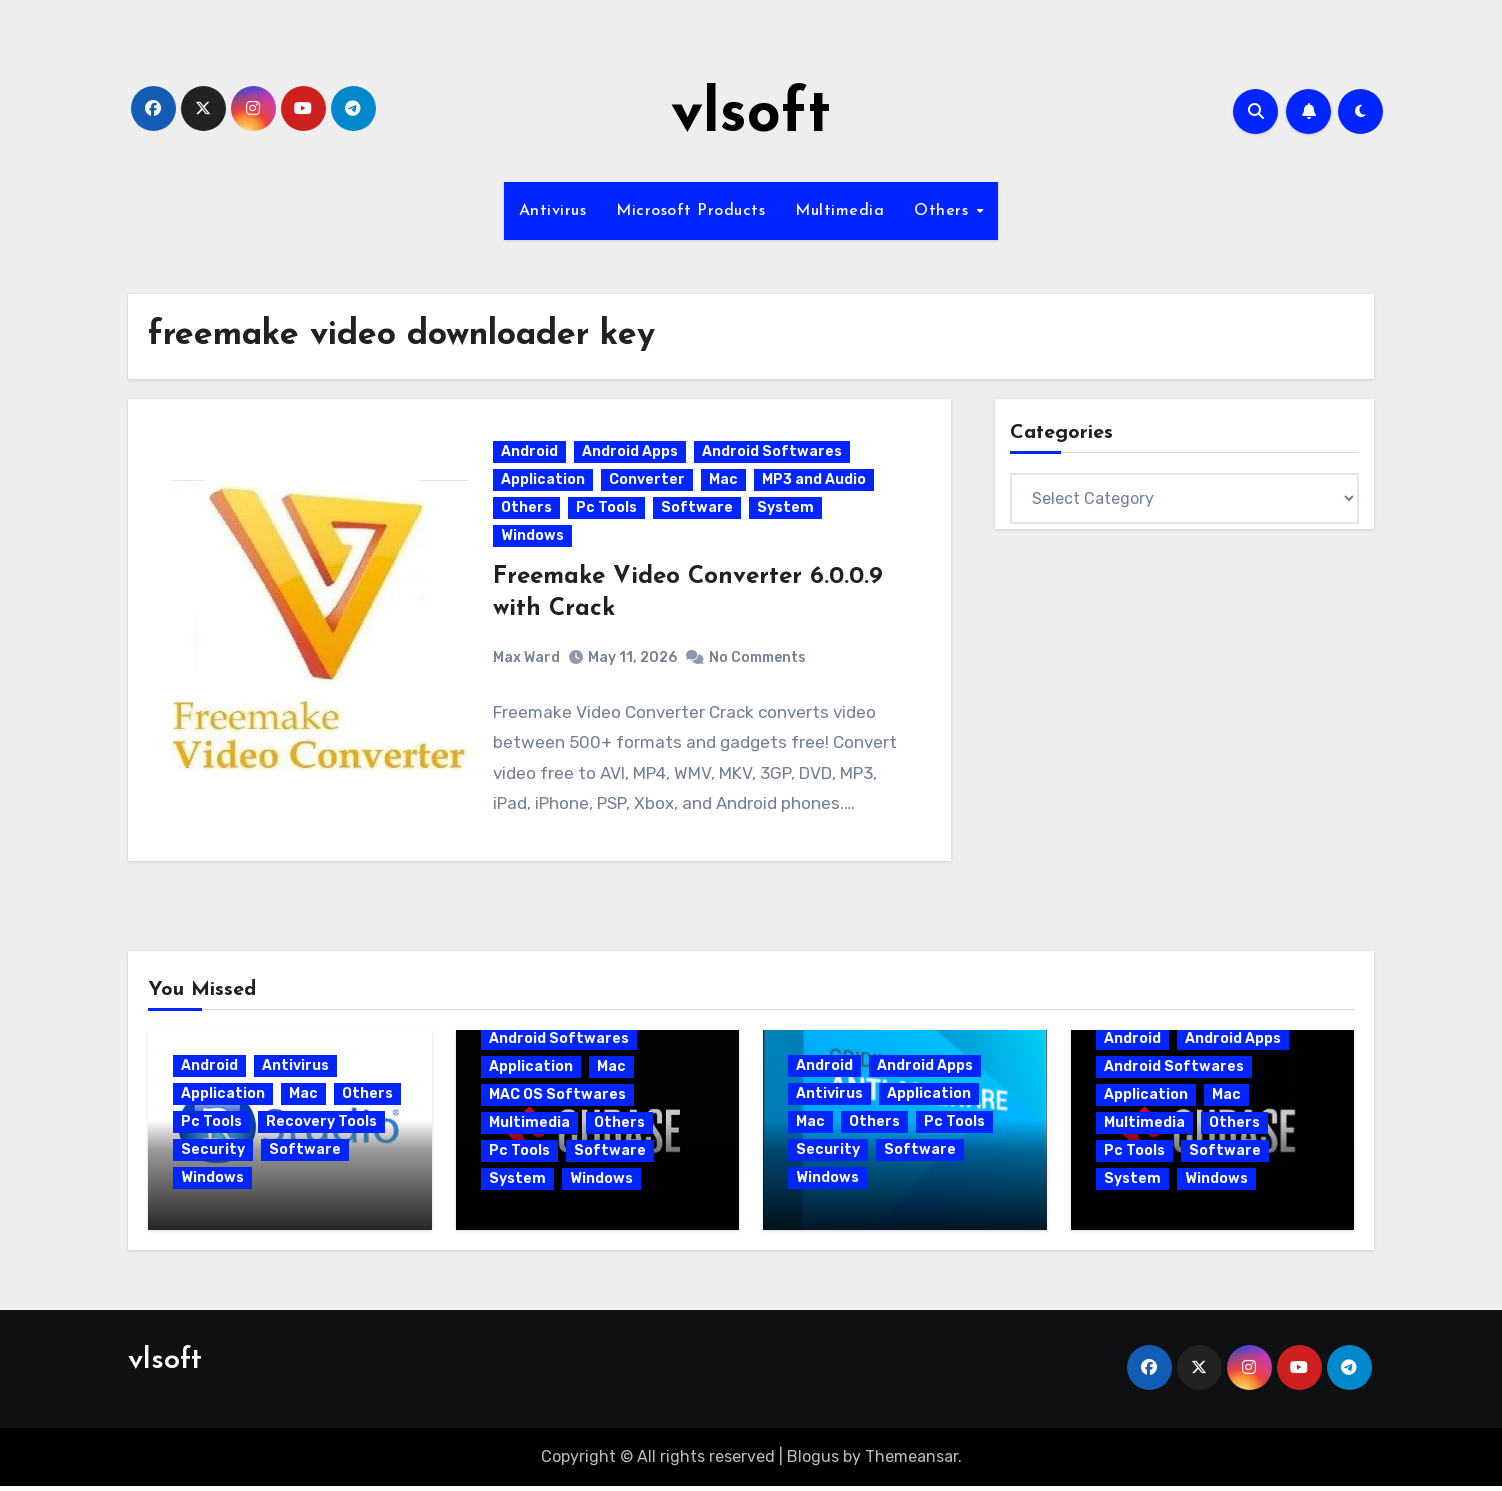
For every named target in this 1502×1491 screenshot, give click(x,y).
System (786, 510)
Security (213, 1153)
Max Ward (527, 659)
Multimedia (839, 211)
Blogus (813, 1460)
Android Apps (631, 454)
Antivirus (553, 211)
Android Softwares (773, 454)
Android (530, 454)
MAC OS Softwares (557, 1098)
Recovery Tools (321, 1125)
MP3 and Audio (815, 482)
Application (544, 482)
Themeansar (911, 1460)
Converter (648, 482)
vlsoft (751, 116)
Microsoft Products (690, 211)
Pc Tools (607, 510)
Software (698, 510)
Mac (724, 482)
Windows (533, 538)
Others (944, 211)
